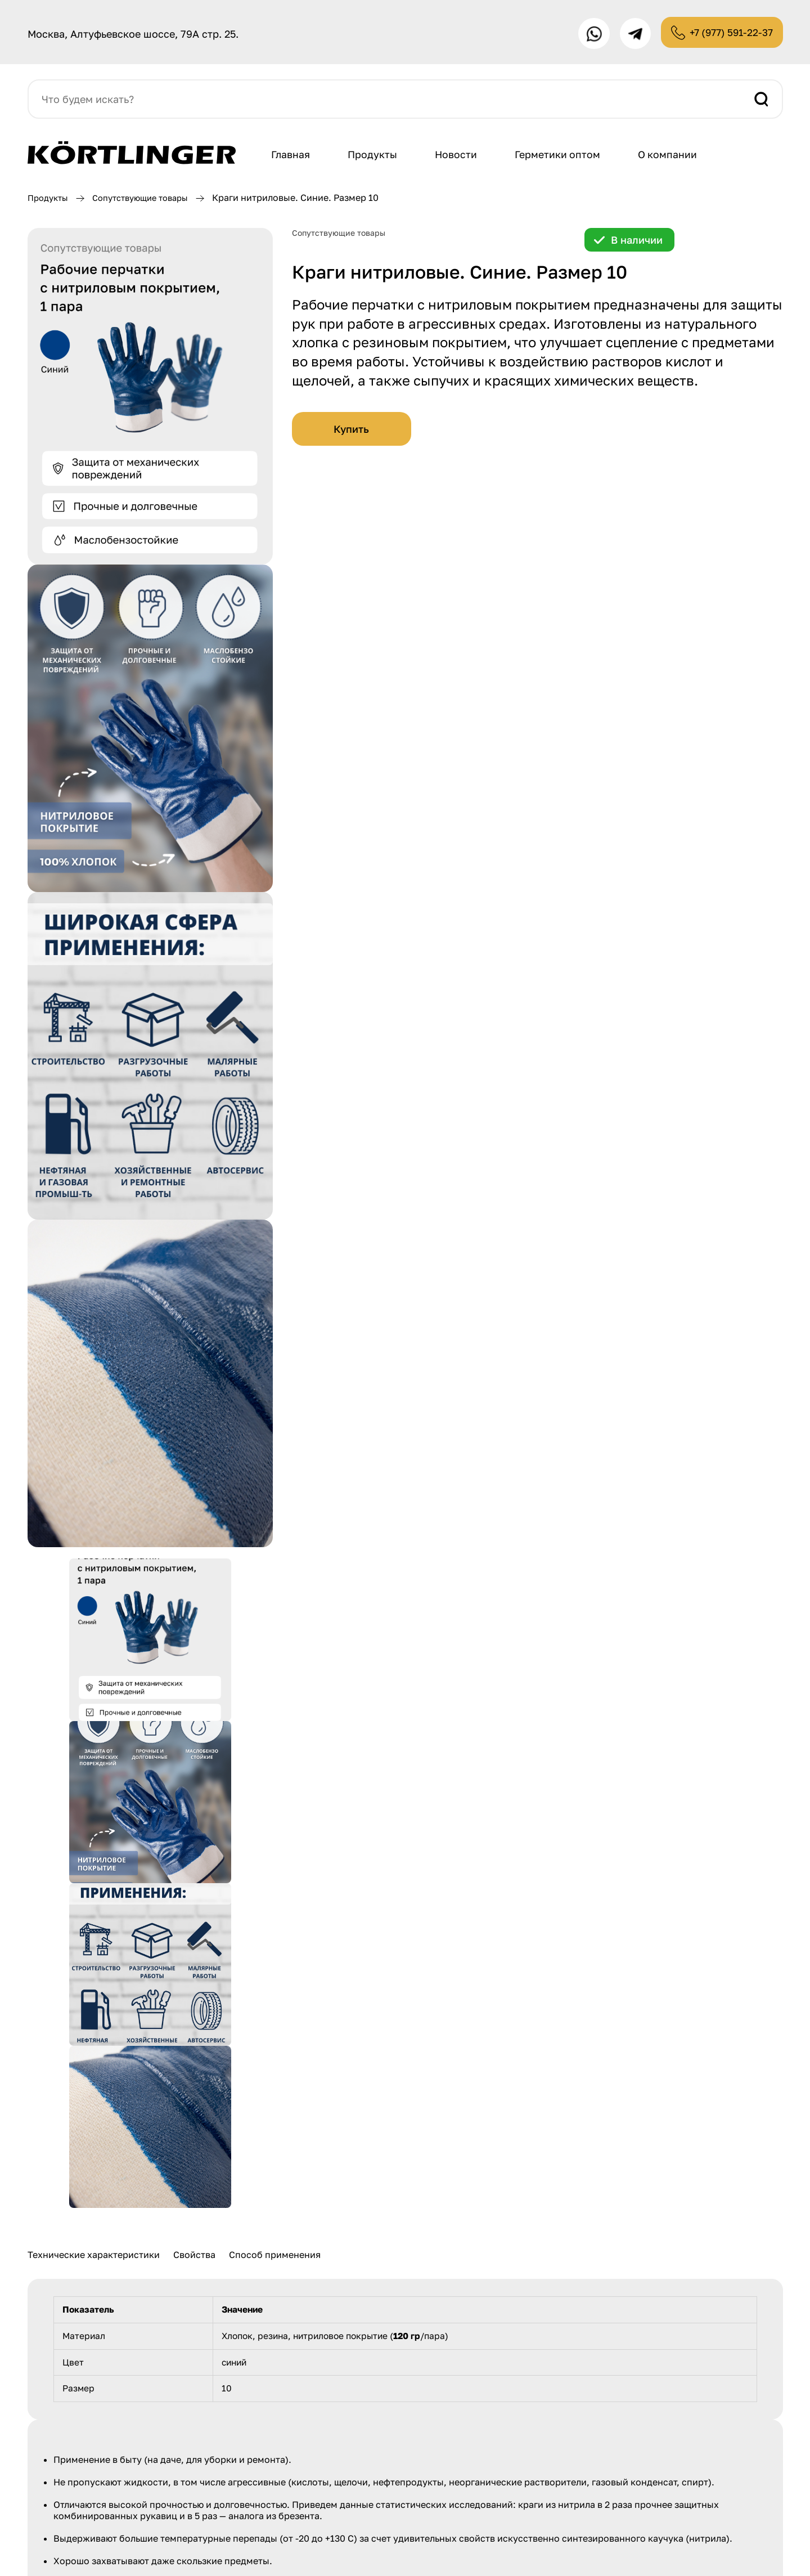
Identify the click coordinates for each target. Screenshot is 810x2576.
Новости (460, 158)
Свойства (194, 2258)
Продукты (375, 158)
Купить (351, 432)
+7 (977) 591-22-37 (727, 34)
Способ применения (275, 2258)
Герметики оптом (564, 158)
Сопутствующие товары (150, 201)
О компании (675, 158)
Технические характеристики (94, 2258)
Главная (292, 158)
